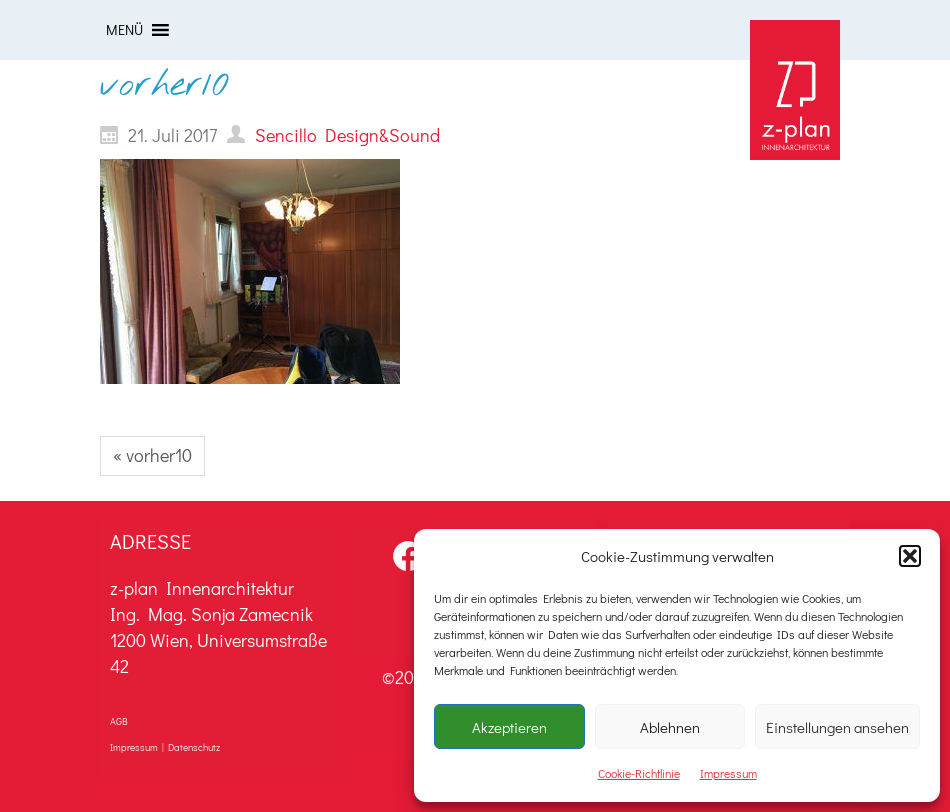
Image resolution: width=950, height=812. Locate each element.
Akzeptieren (509, 727)
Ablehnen (670, 727)
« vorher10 (152, 455)
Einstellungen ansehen (837, 727)
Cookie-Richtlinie (639, 773)
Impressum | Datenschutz (165, 747)
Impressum (728, 773)
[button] (910, 556)
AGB (119, 721)
